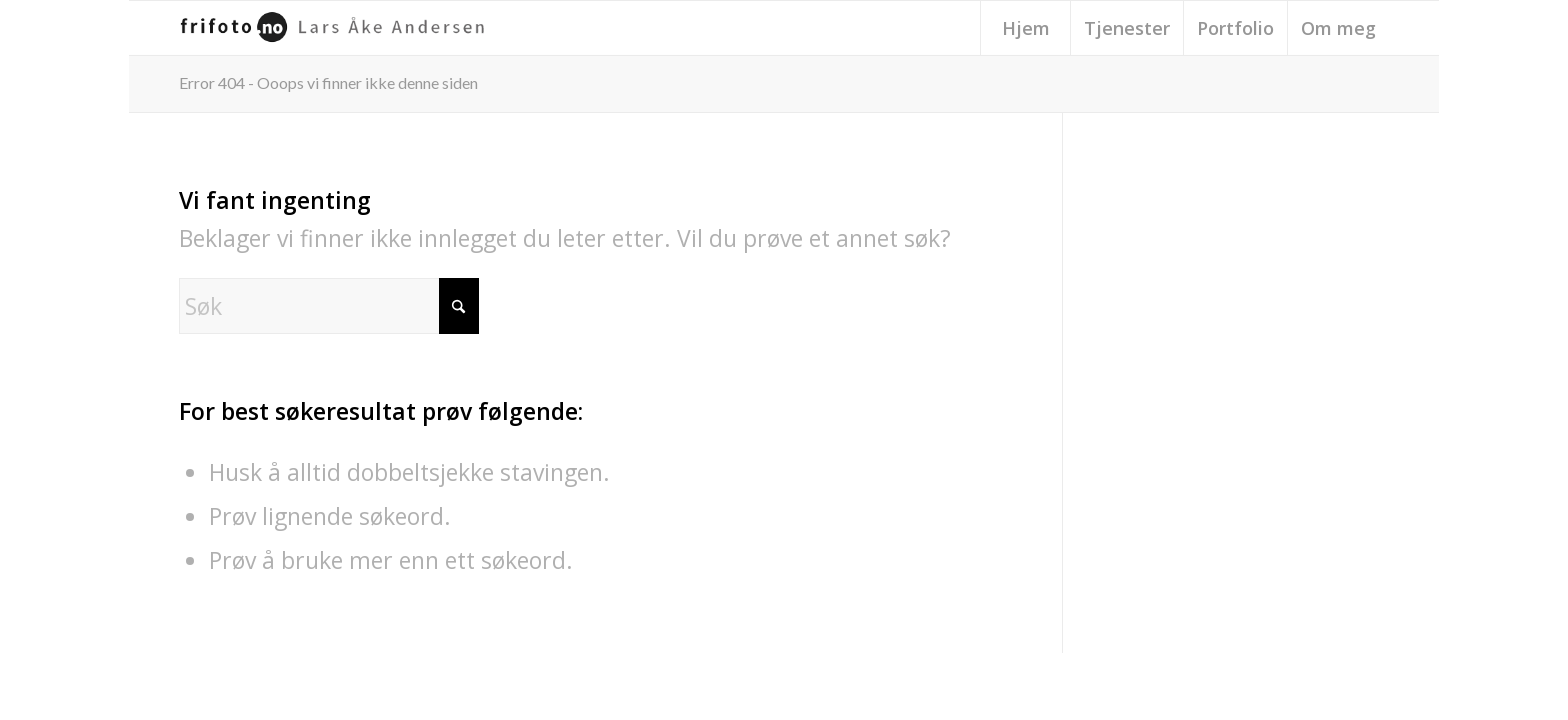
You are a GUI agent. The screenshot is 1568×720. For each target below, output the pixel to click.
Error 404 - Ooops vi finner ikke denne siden (328, 82)
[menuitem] (1025, 28)
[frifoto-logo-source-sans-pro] (337, 28)
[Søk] (329, 306)
